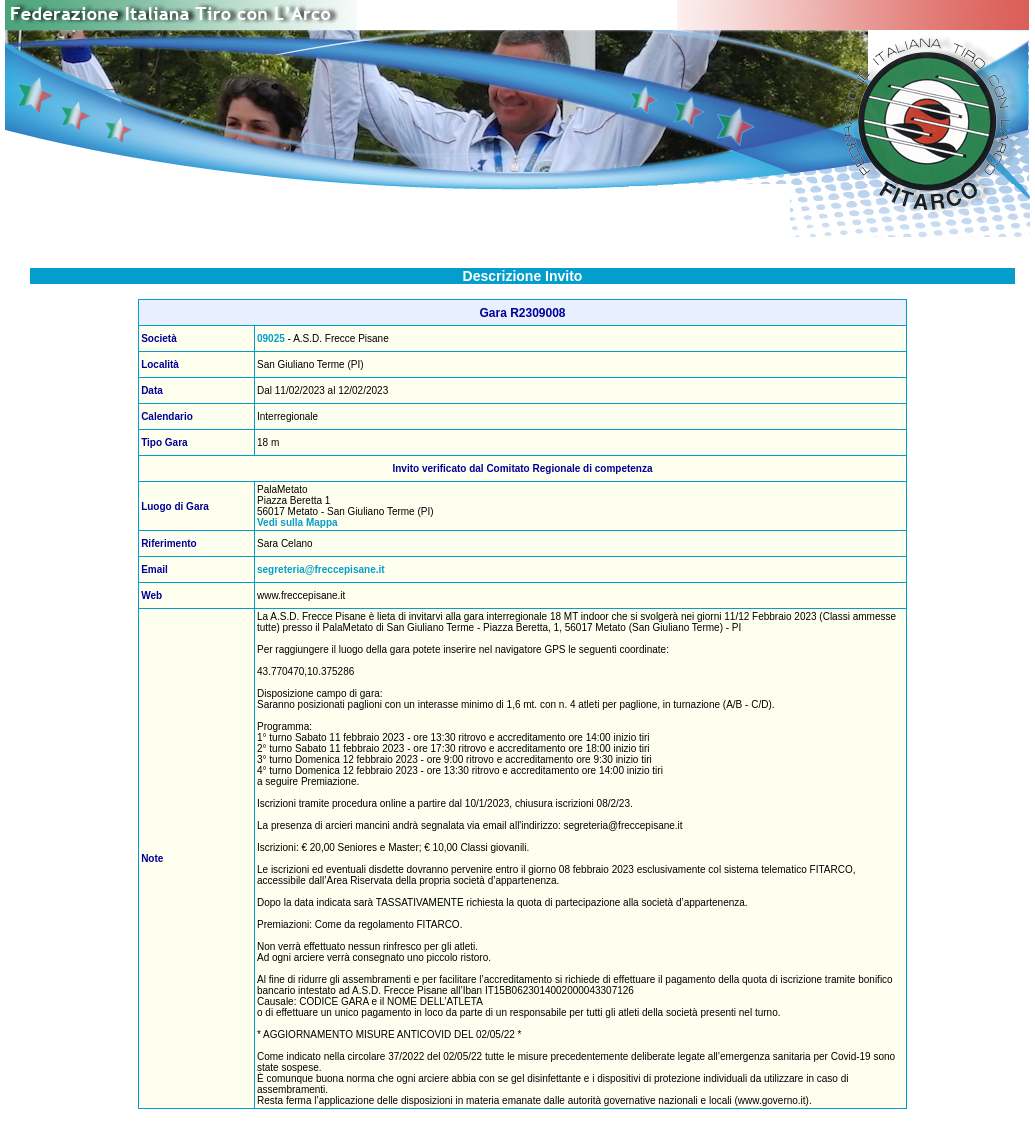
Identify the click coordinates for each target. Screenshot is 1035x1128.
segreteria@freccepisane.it (321, 569)
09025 (271, 338)
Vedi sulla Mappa (297, 522)
